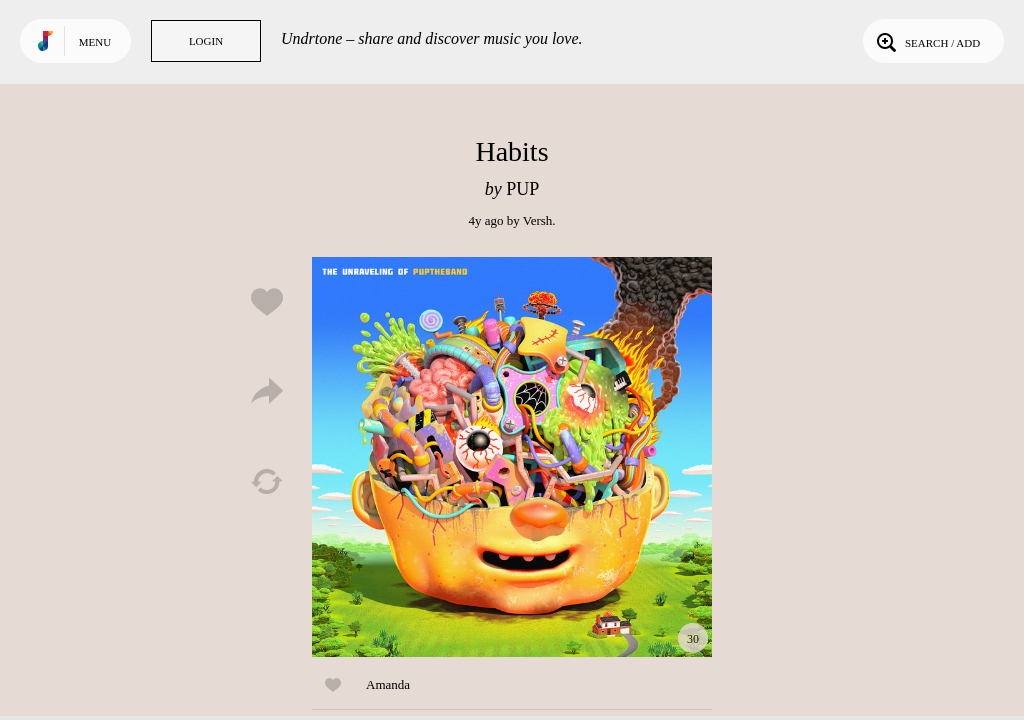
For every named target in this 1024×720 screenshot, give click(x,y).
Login (206, 41)
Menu (95, 42)
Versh (538, 220)
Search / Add (926, 41)
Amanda (388, 684)
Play (512, 457)
